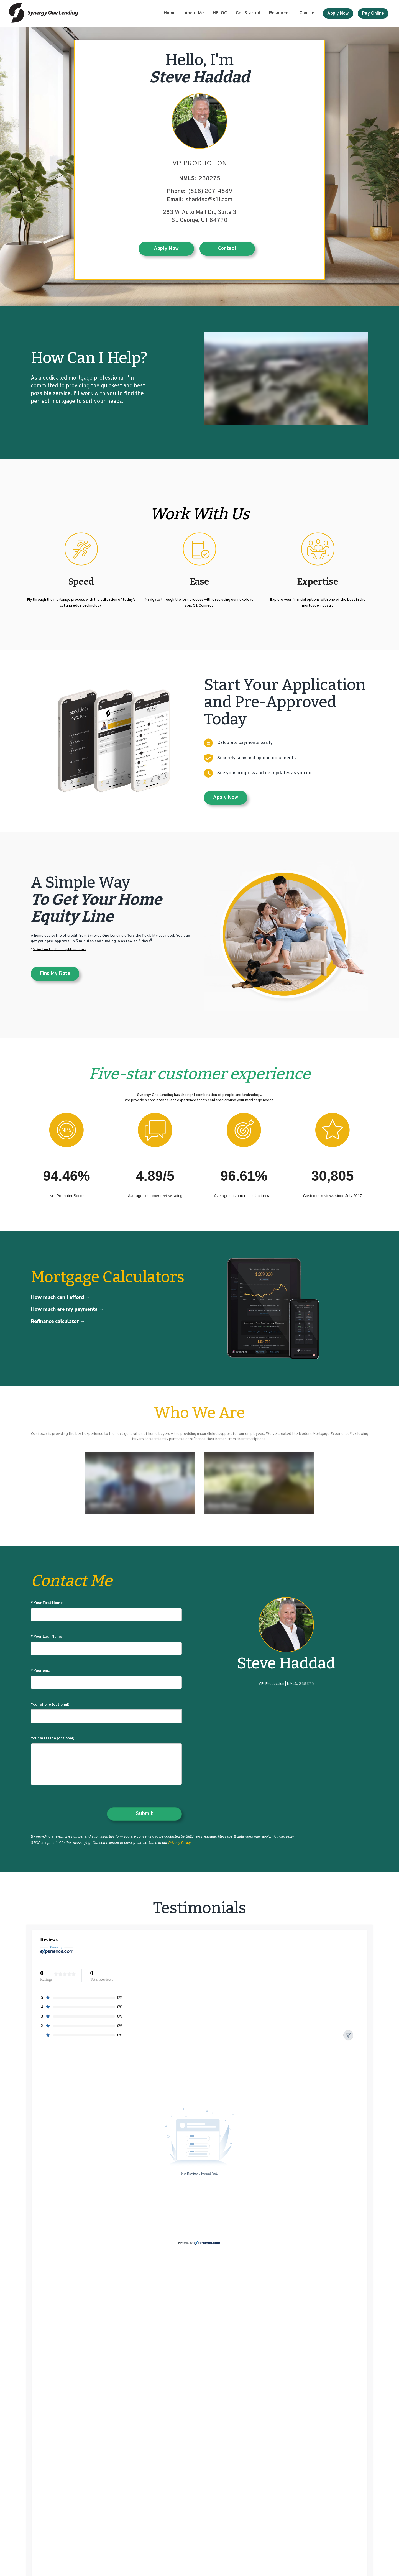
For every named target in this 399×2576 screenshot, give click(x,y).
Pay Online (373, 13)
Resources (280, 13)
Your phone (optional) (106, 1712)
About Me (194, 13)
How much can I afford (57, 1297)
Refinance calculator (55, 1321)
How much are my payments (64, 1309)
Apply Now (338, 13)
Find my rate (55, 973)
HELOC (220, 13)
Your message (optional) (106, 1760)
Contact (308, 13)
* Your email (106, 1678)
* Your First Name (106, 1611)
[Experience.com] (207, 2242)
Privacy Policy (179, 1843)
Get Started (248, 13)
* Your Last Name (106, 1644)
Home (170, 13)
